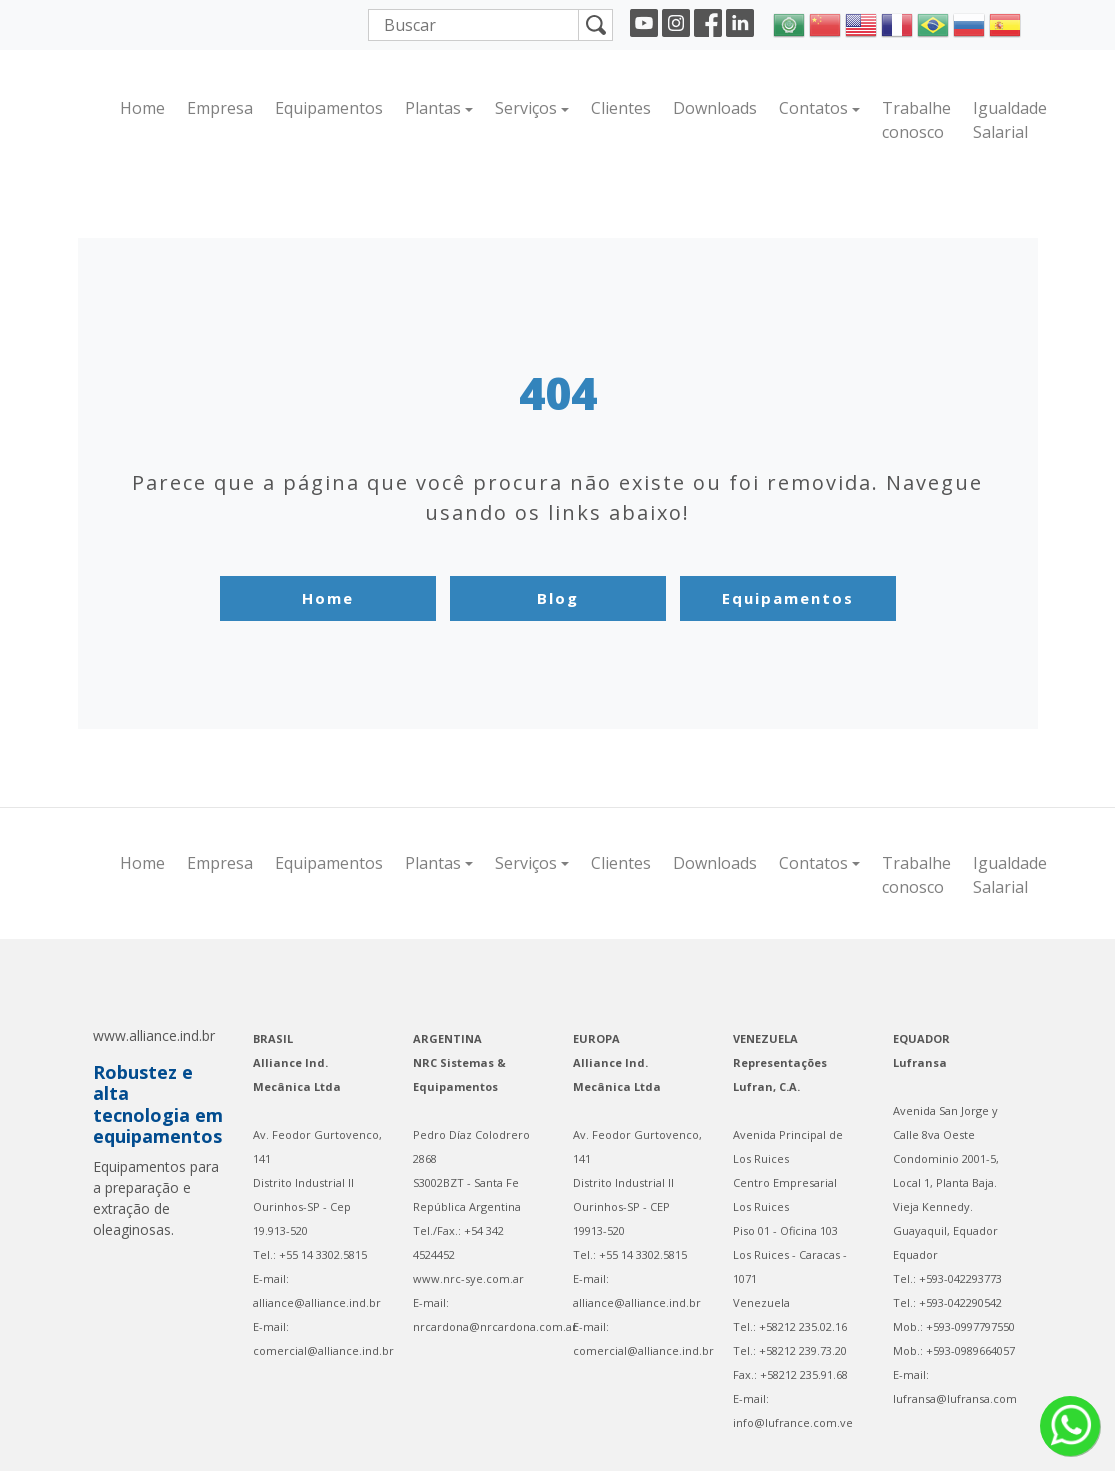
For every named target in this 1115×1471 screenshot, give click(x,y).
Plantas (433, 108)
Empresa (220, 108)
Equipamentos (329, 108)
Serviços (526, 108)
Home (142, 108)
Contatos (813, 108)
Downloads (715, 108)
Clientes (621, 108)
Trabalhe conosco (916, 120)
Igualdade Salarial (1010, 120)
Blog (558, 598)
